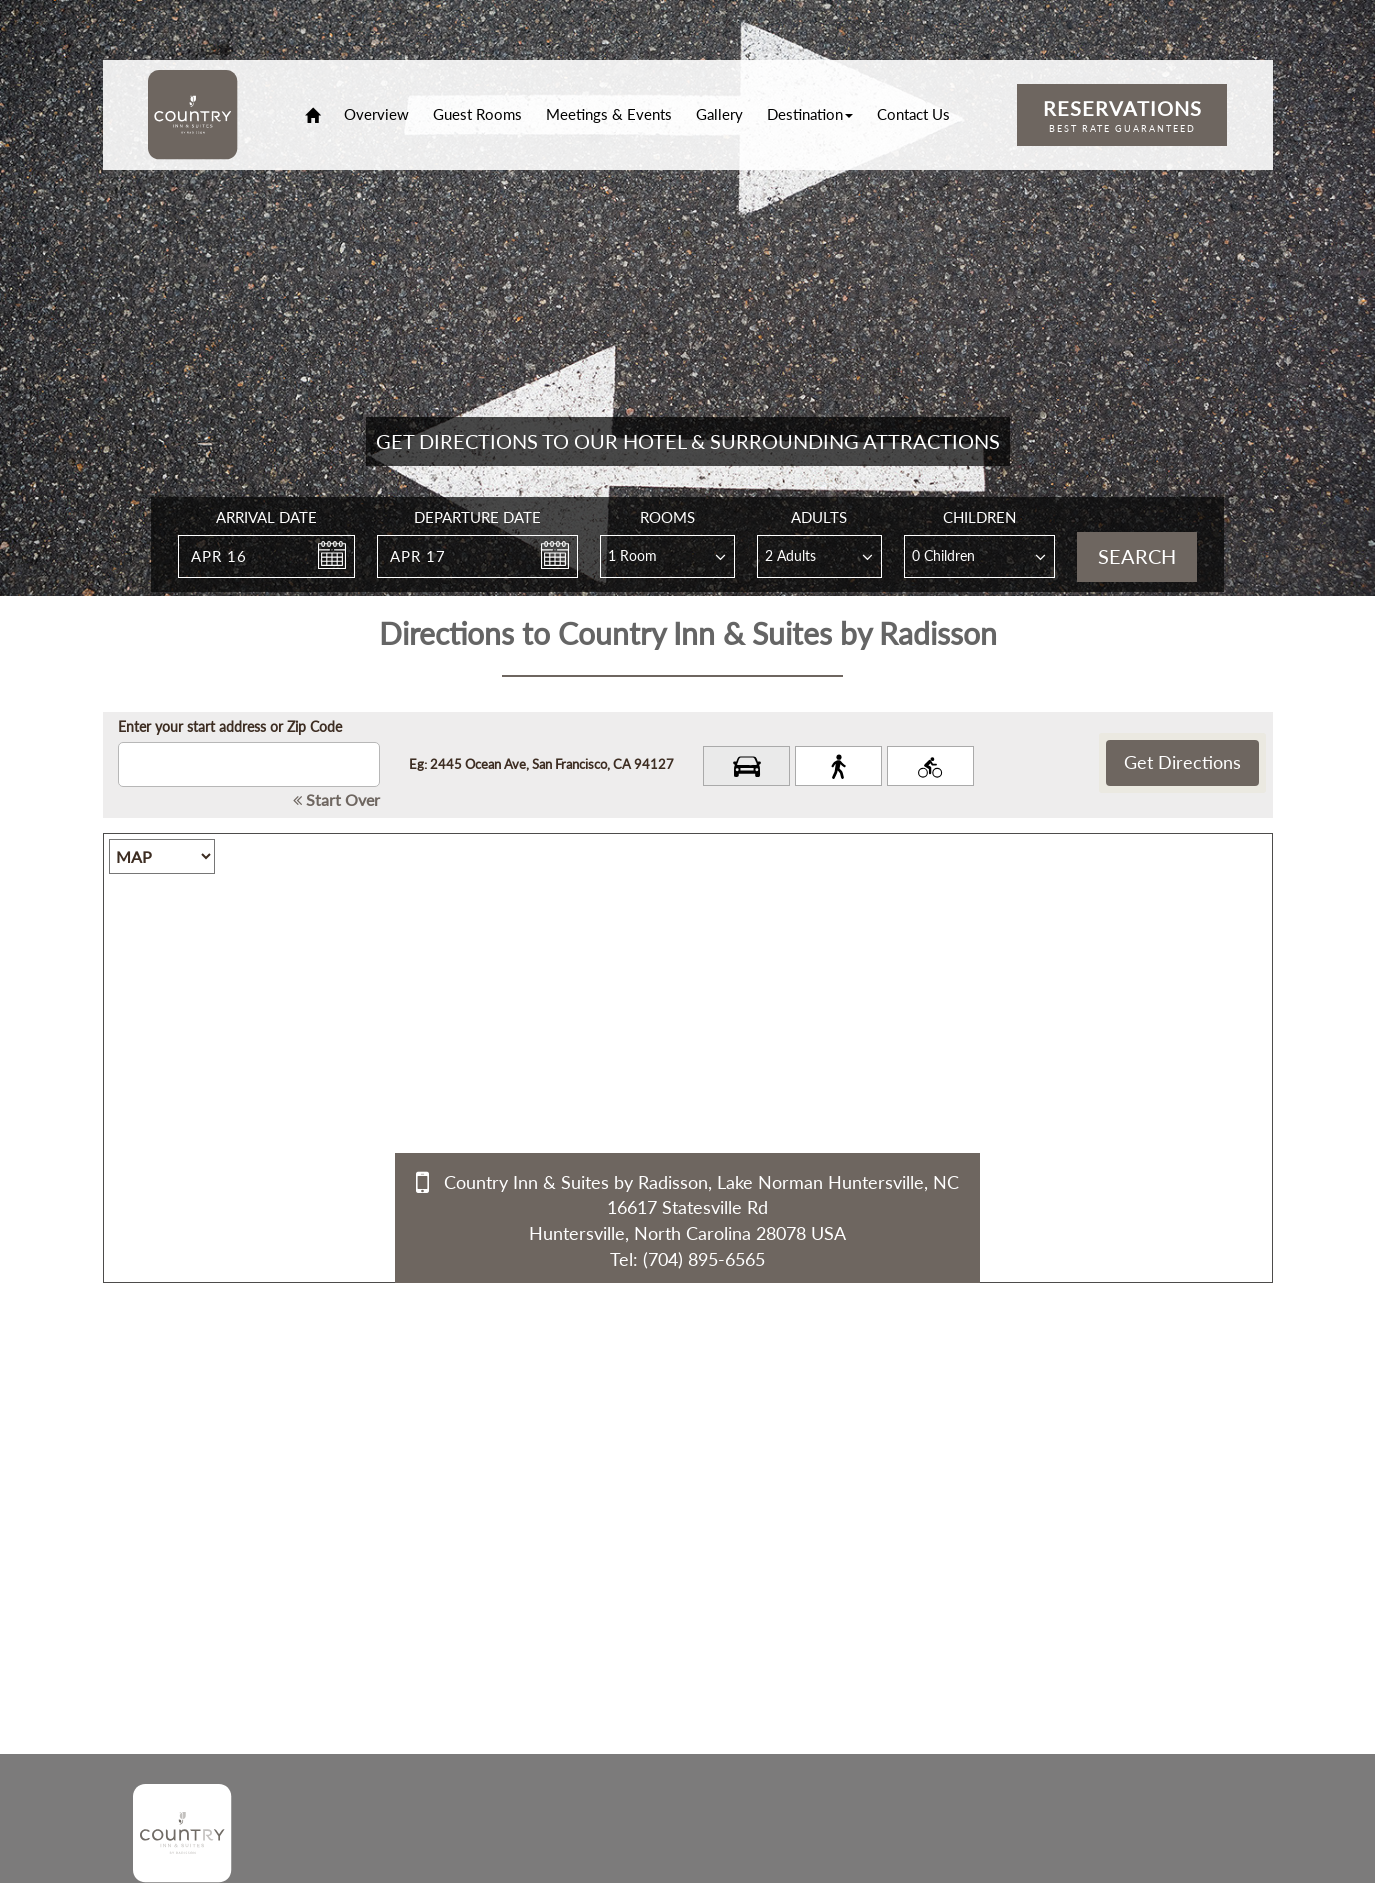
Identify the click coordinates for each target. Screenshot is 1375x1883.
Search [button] (1137, 556)
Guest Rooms (477, 114)
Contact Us (913, 114)
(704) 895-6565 (704, 1259)
